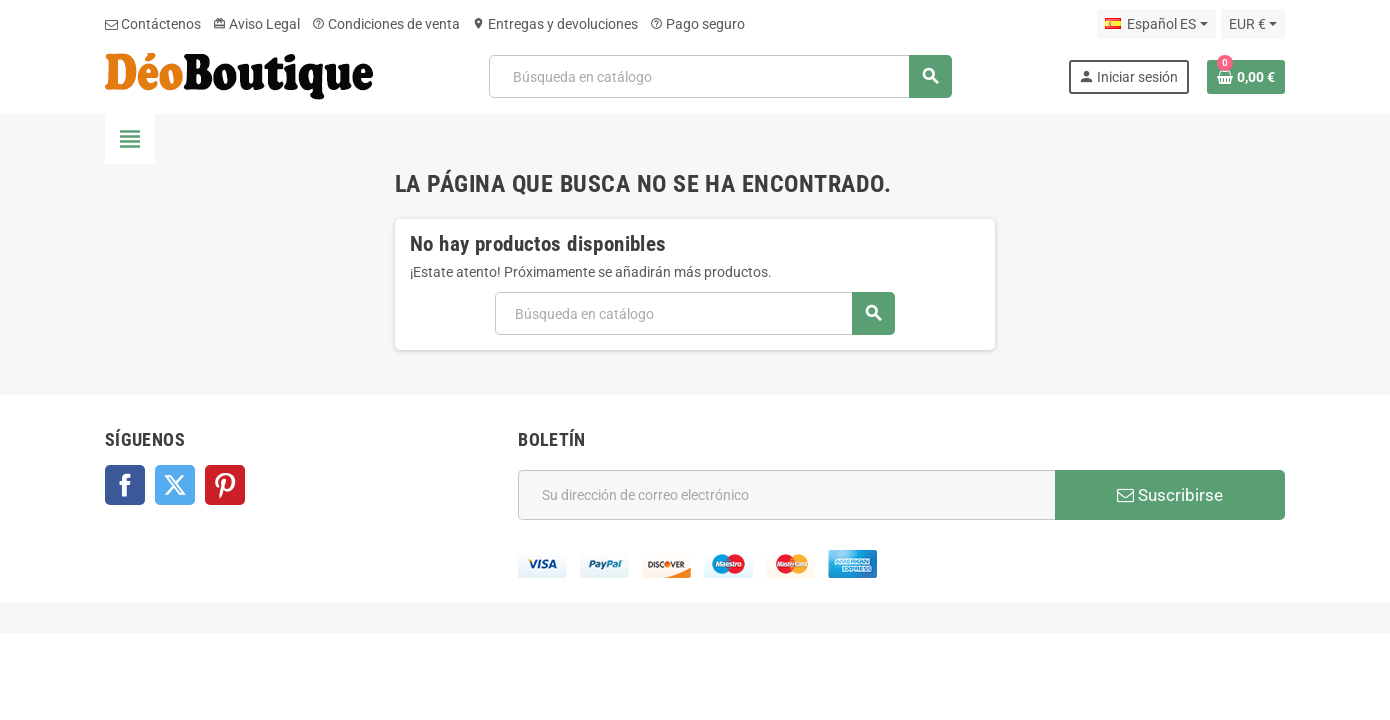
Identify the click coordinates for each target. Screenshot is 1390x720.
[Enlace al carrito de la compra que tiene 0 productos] (1246, 77)
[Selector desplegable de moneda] (1253, 24)
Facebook (125, 485)
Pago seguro (697, 24)
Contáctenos (153, 24)
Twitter (175, 485)
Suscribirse (1170, 495)
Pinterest (225, 485)
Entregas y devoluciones (555, 24)
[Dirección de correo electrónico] (786, 495)
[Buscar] (720, 76)
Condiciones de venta (386, 24)
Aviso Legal (256, 24)
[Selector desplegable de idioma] (1156, 24)
